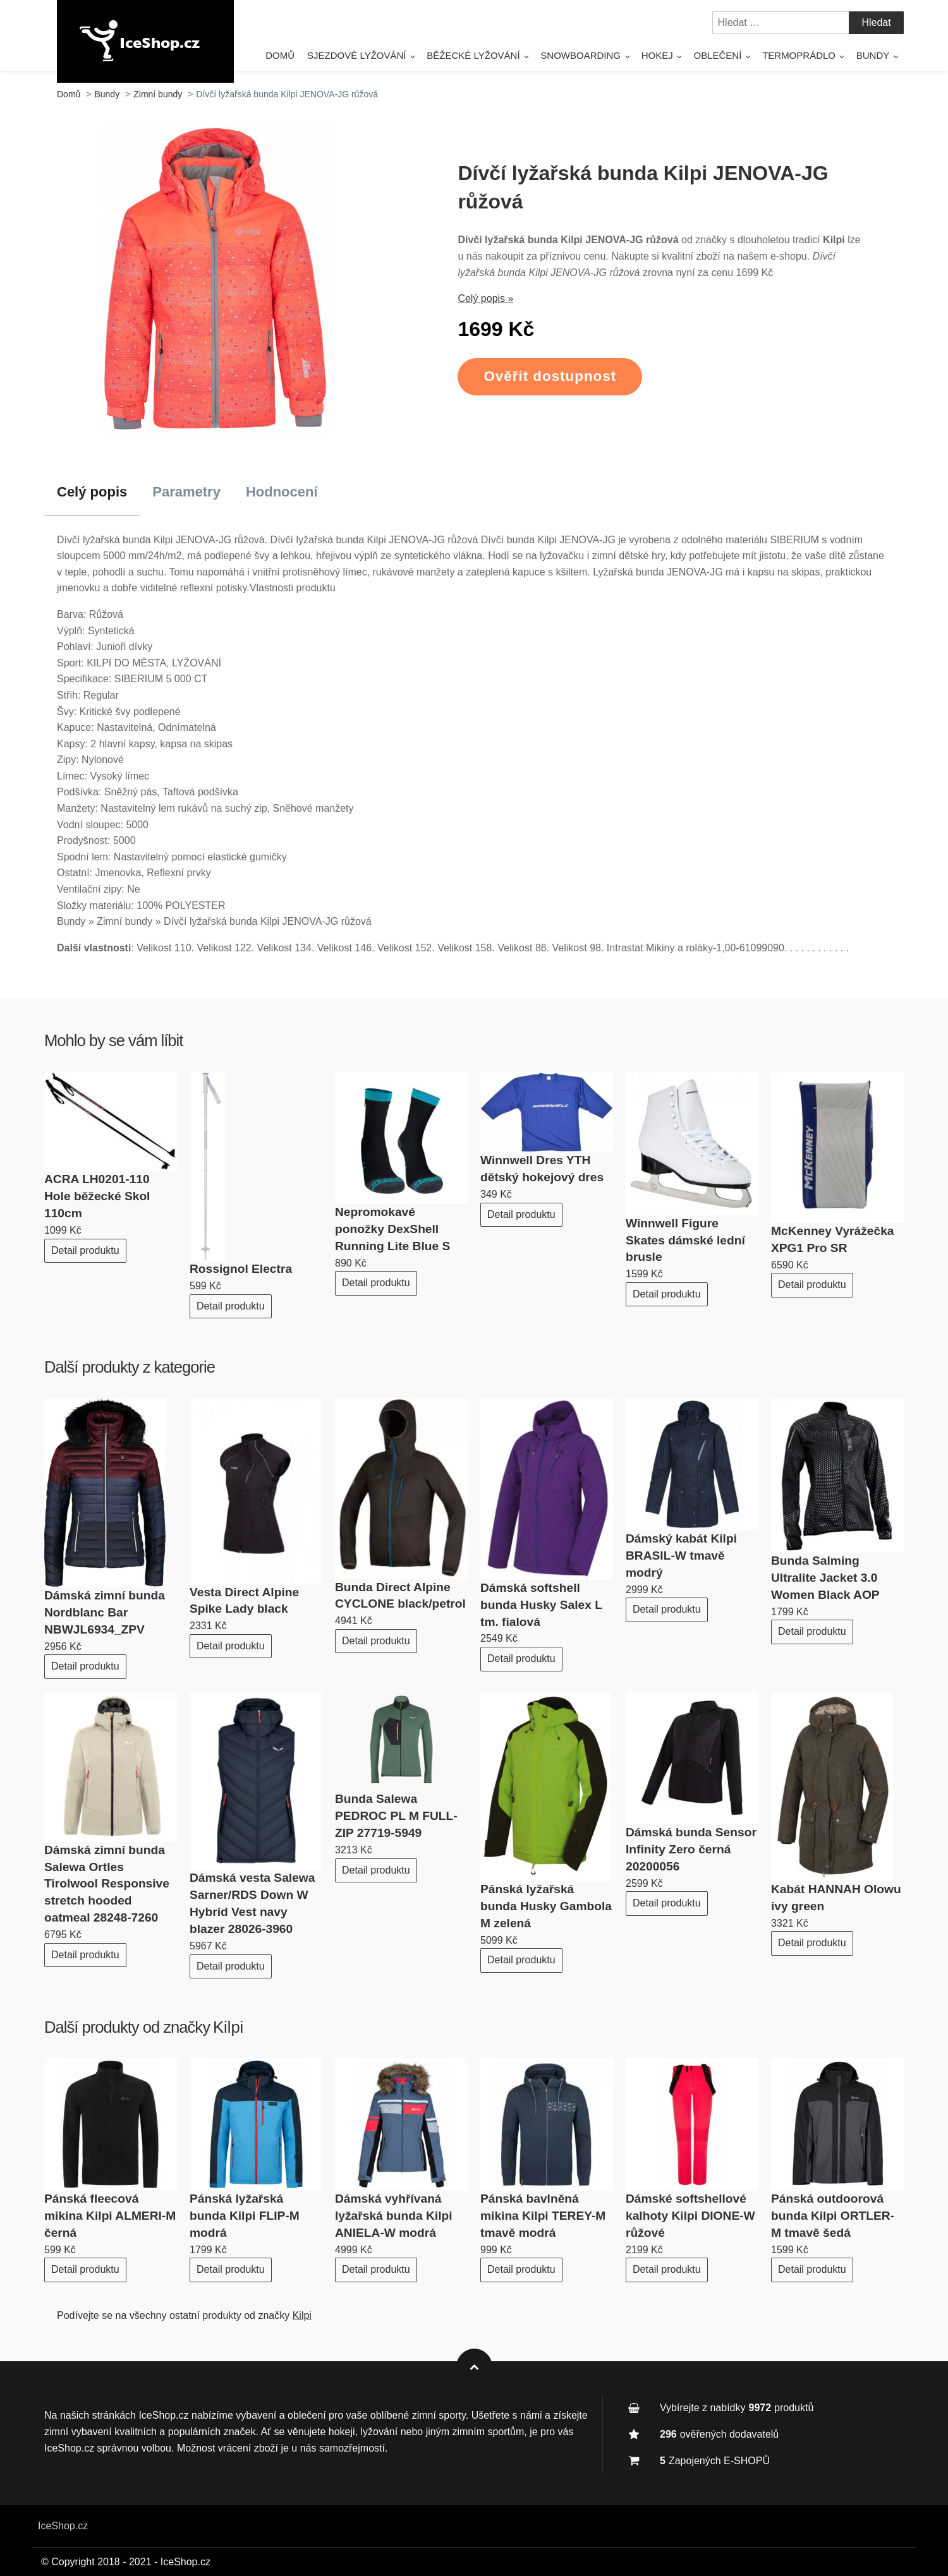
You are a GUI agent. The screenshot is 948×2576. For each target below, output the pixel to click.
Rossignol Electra (241, 1268)
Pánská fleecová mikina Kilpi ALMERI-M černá (110, 2215)
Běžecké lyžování (473, 55)
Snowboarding (580, 55)
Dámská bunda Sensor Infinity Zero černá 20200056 (691, 1849)
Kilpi (228, 2027)
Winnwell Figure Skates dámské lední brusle (685, 1240)
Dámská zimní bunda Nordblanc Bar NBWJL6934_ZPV (104, 1612)
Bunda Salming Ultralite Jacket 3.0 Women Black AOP (825, 1577)
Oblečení (718, 55)
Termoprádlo (799, 55)
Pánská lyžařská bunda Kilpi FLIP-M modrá (245, 2215)
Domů (280, 55)
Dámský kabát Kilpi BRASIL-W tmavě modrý (681, 1555)
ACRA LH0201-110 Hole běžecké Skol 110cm (97, 1196)
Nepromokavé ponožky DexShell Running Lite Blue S (392, 1229)
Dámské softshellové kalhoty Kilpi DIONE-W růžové (690, 2215)
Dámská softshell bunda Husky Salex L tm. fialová (541, 1604)
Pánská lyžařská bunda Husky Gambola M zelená (546, 1906)
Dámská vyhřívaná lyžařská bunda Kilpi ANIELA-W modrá (394, 2215)
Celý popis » (485, 298)
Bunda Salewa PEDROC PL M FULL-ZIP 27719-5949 (396, 1815)
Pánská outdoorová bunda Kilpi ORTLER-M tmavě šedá (832, 2215)
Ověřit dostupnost (549, 376)
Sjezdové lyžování (356, 55)
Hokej (657, 55)
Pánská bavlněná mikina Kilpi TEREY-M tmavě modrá (542, 2215)
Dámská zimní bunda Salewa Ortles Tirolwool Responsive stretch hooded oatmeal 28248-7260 (106, 1884)
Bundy (873, 55)
